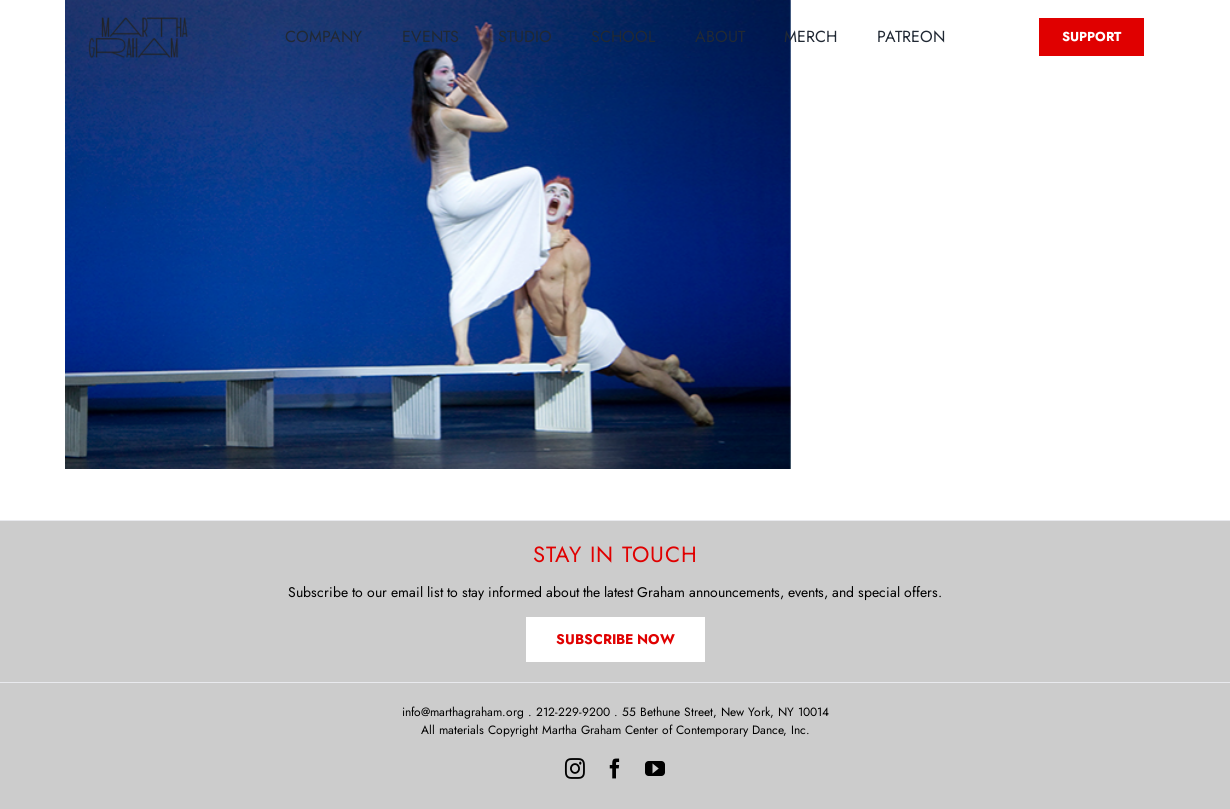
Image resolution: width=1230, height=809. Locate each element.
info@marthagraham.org (463, 712)
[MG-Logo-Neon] (138, 22)
